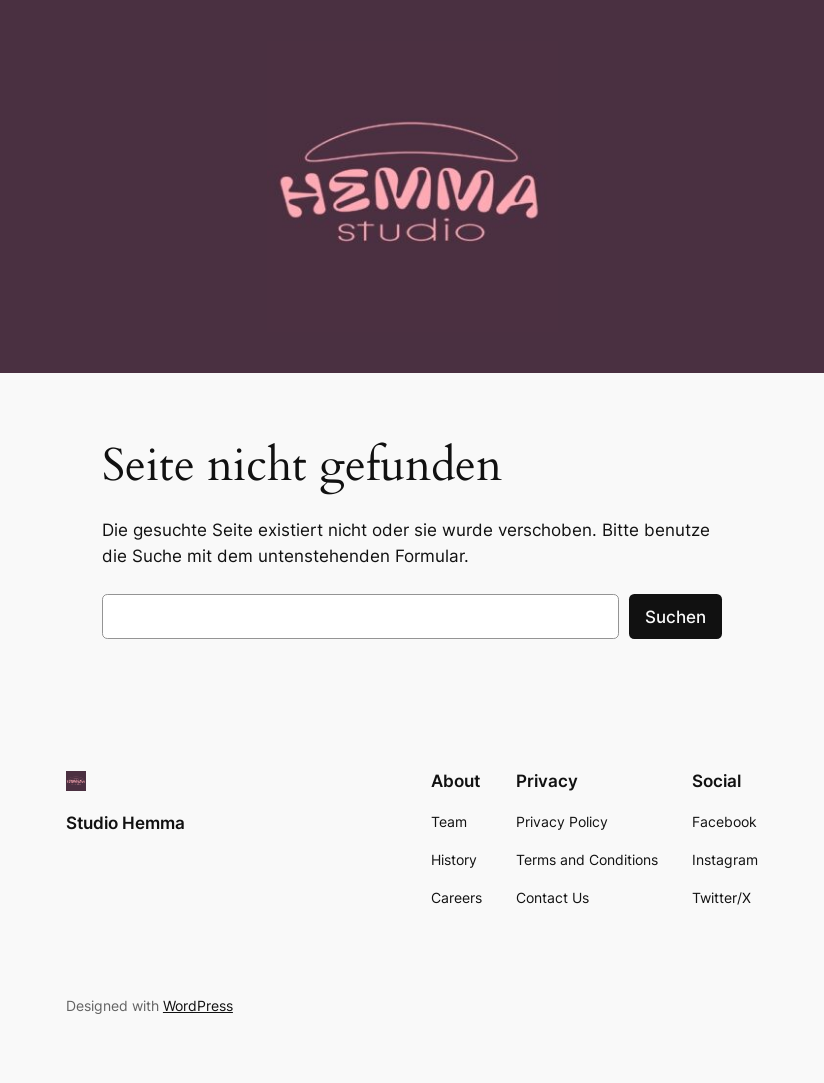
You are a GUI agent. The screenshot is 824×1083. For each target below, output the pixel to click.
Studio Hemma (125, 823)
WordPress (198, 1005)
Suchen (675, 617)
